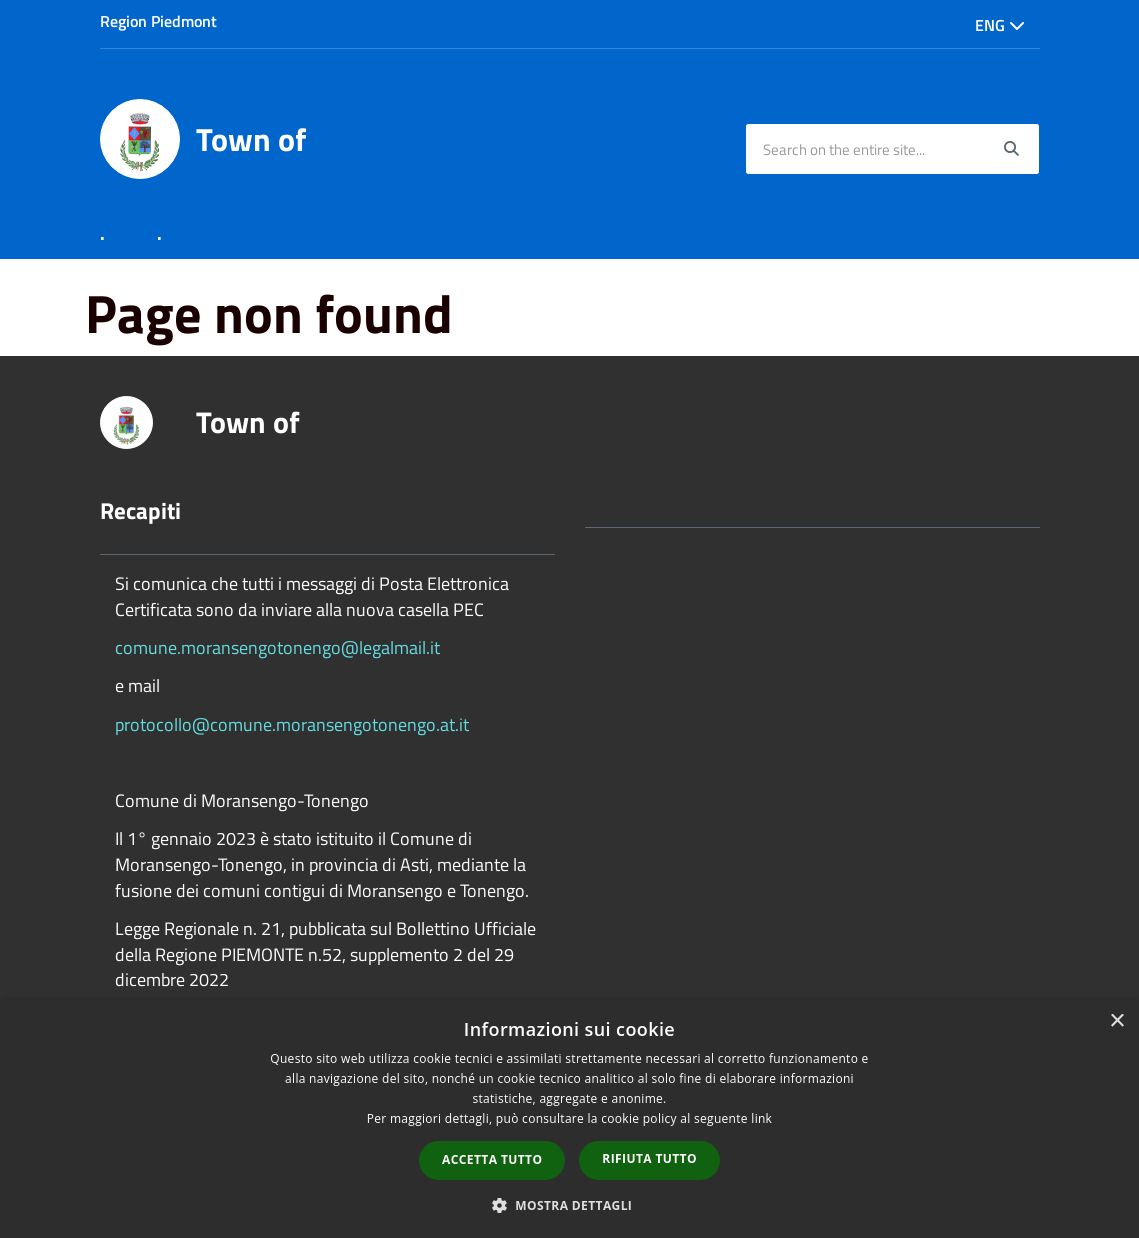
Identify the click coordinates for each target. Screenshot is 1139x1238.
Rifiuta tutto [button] (649, 1158)
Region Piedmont (158, 21)
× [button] (1116, 1021)
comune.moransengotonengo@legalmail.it (277, 647)
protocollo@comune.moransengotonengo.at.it (292, 724)
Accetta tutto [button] (492, 1159)
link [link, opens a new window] (761, 1118)
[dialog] (569, 1119)
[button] (570, 1204)
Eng (1000, 25)
